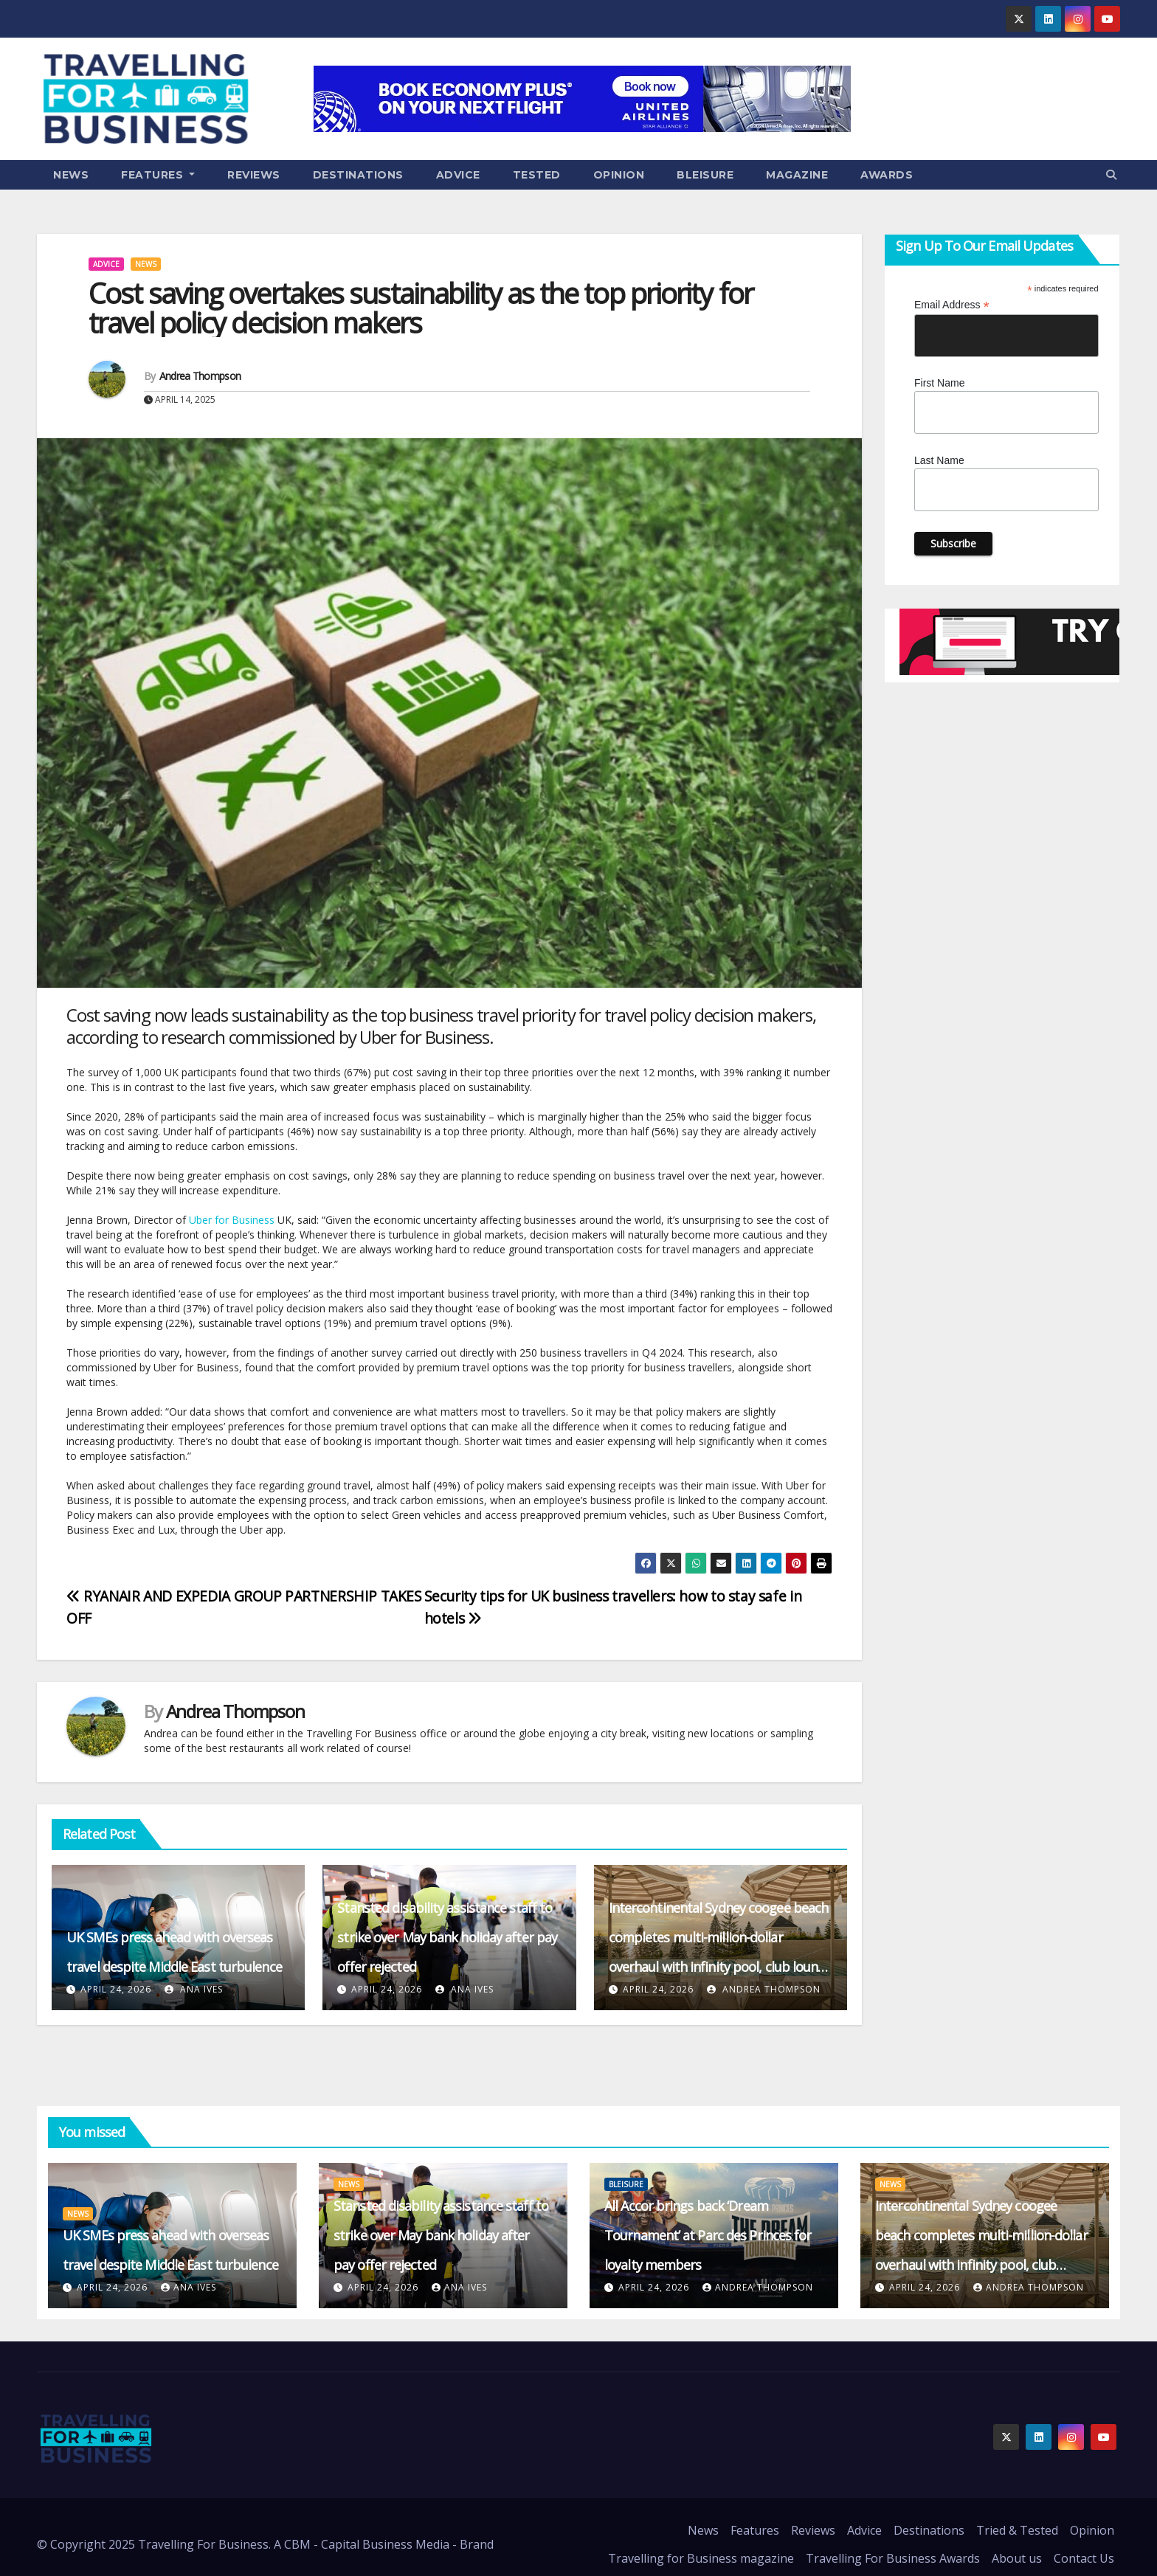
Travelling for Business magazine (701, 2558)
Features (158, 174)
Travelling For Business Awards (893, 2558)
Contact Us (1084, 2558)
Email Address (952, 305)
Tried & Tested (1017, 2530)
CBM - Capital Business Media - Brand (389, 2544)
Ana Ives (194, 1989)
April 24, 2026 (115, 1989)
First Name (939, 383)
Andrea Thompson (200, 376)
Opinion (619, 174)
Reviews (253, 174)
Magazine (797, 174)
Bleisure (705, 174)
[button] (1111, 174)
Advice (458, 174)
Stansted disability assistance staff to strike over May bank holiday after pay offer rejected (447, 1937)
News (71, 174)
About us (1017, 2558)
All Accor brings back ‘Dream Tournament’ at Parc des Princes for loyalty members (708, 2235)
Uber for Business (231, 1220)
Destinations (358, 174)
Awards (886, 174)
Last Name (939, 460)
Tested (537, 174)
